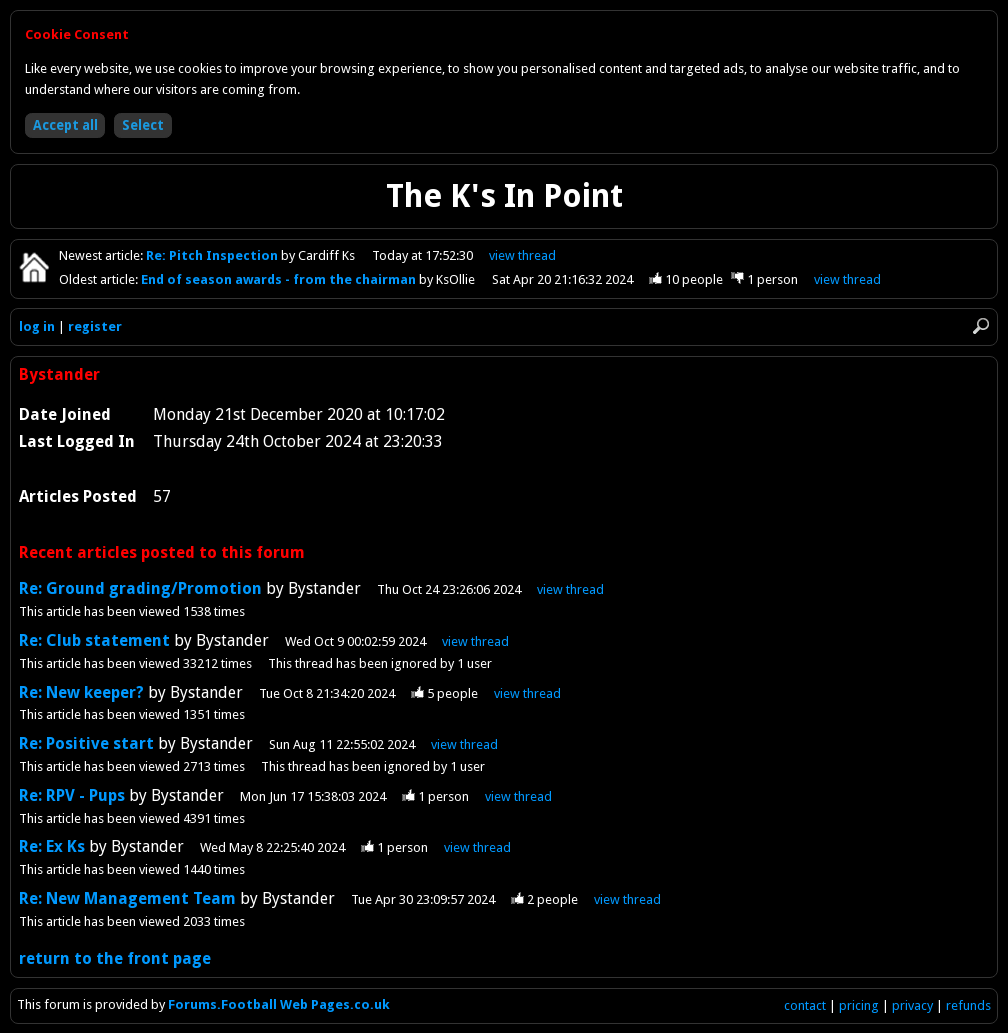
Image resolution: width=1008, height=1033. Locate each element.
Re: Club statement (96, 640)
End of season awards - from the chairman (280, 279)
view (522, 255)
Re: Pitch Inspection (213, 255)
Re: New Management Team (127, 898)
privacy (912, 1005)
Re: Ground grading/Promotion (140, 588)
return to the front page (115, 958)
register (95, 326)
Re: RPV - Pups (72, 795)
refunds (968, 1005)
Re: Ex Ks (52, 846)
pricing (859, 1005)
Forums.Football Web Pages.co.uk (279, 1004)
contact (805, 1005)
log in (37, 326)
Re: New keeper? (83, 692)
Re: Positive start (86, 743)
